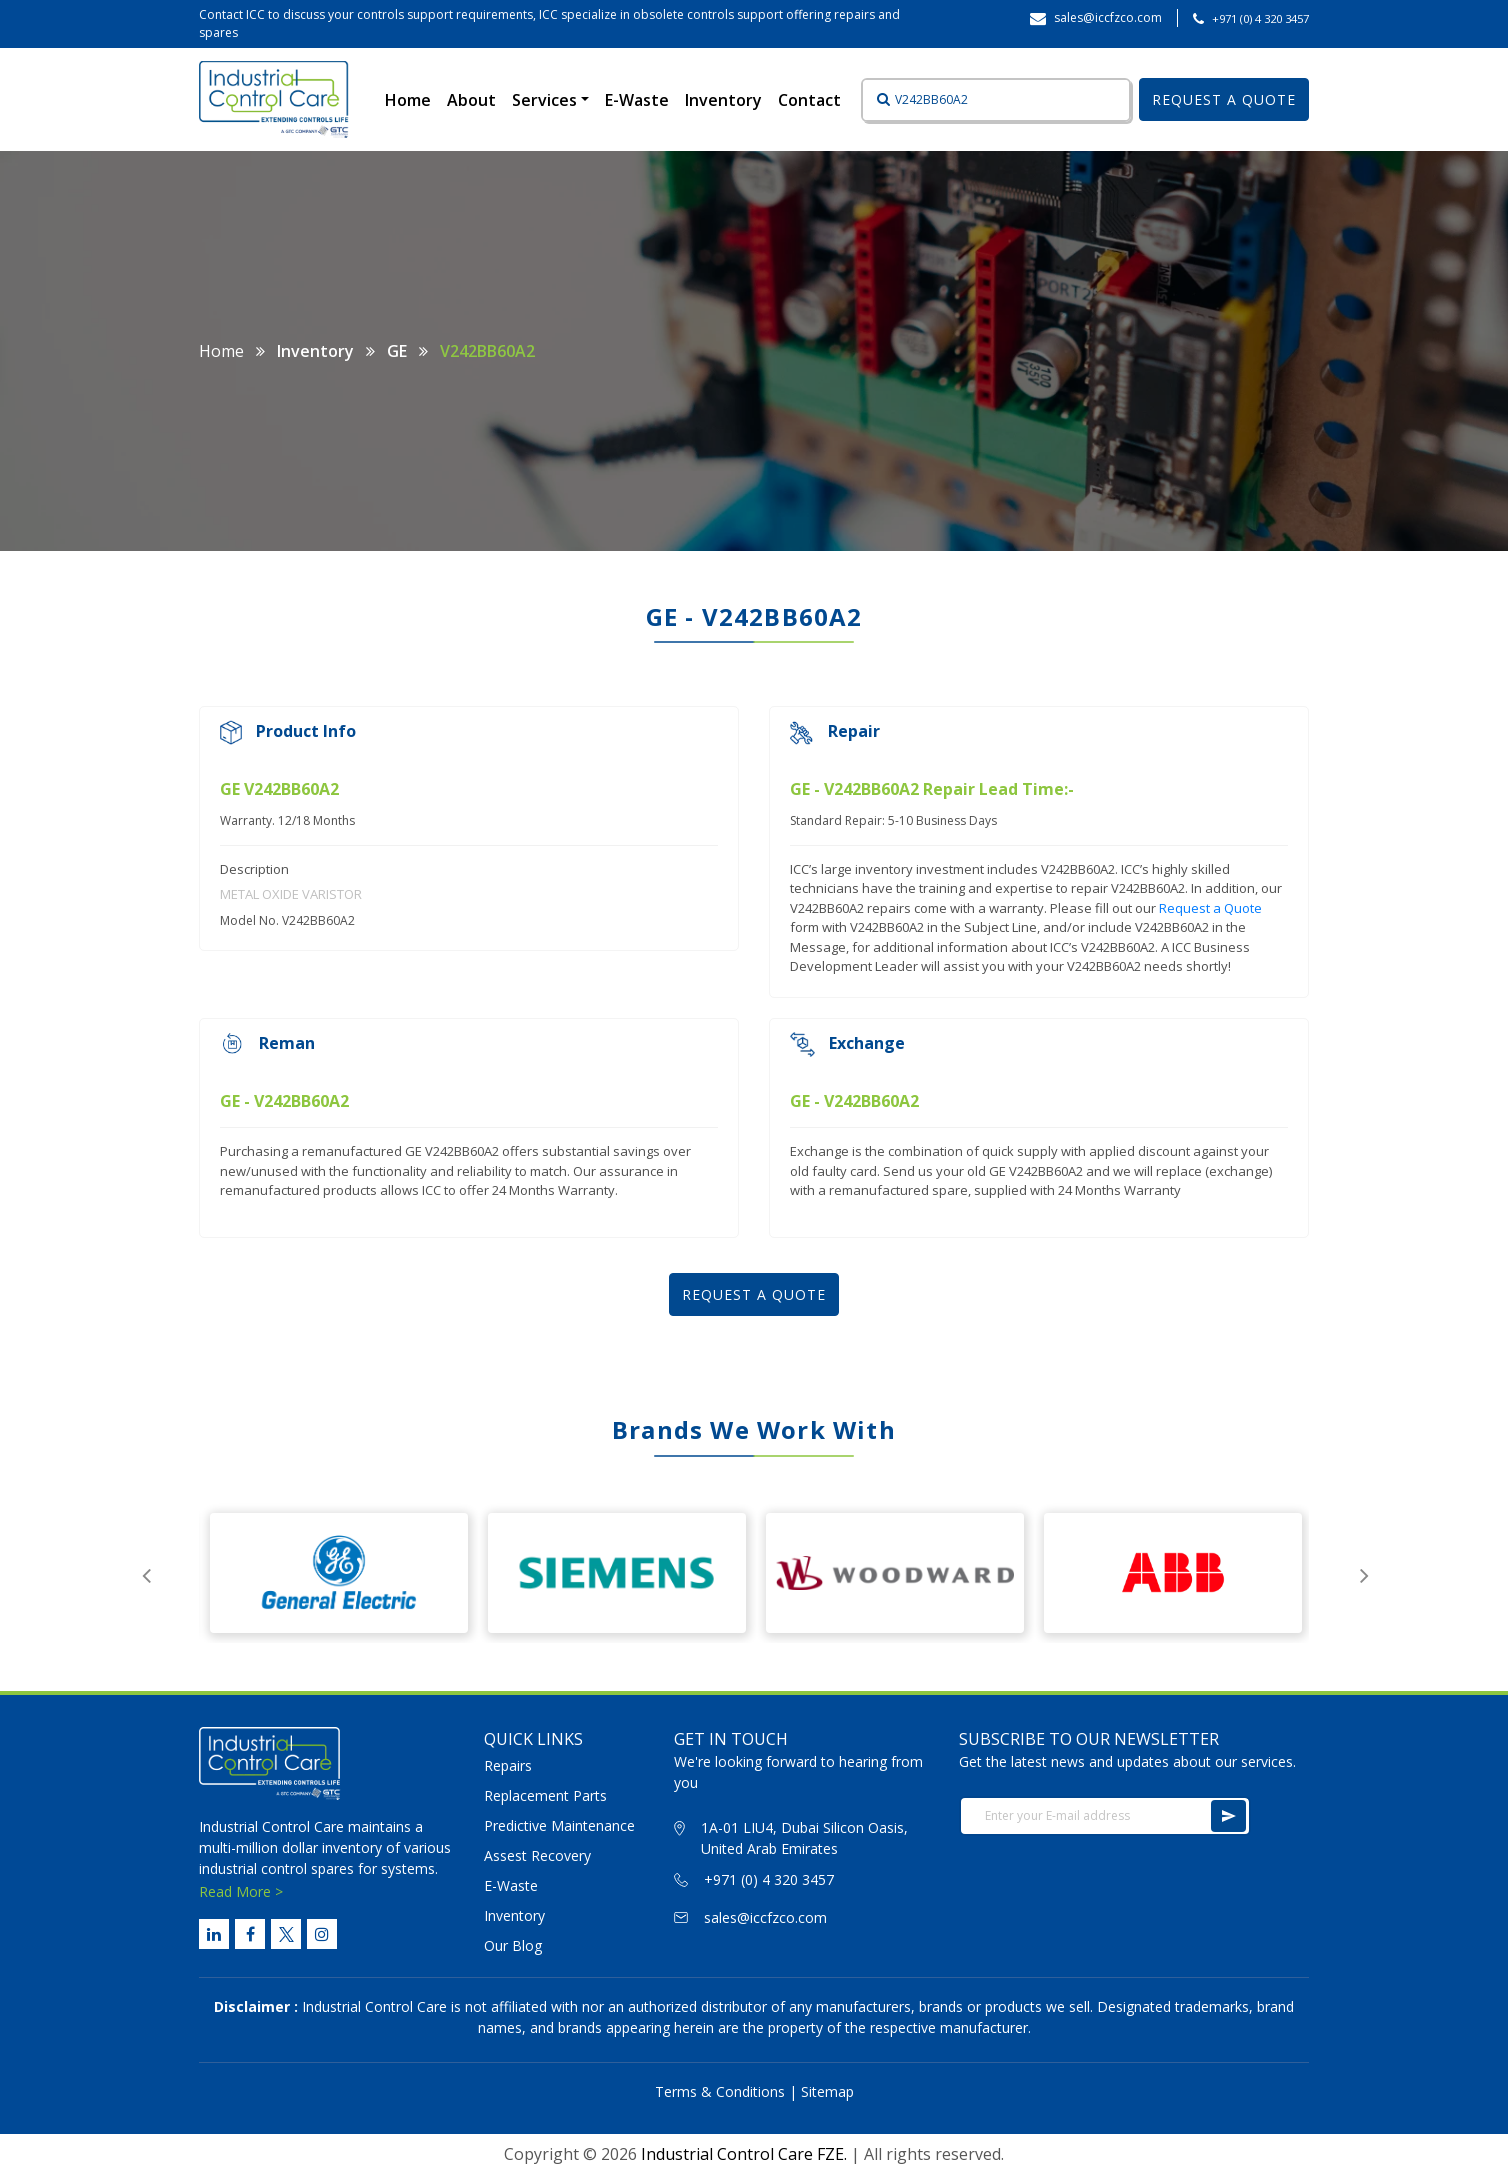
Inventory (723, 100)
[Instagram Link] (322, 1934)
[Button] (877, 100)
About (471, 100)
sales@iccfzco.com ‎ (1109, 17)
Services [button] (546, 100)
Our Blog (513, 1945)
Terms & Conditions (720, 2091)
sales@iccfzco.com (765, 1917)
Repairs (508, 1765)
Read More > (241, 1891)
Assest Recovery (537, 1855)
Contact (809, 100)
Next (1364, 1573)
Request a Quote (1210, 908)
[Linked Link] (214, 1934)
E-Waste (637, 100)
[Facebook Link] (250, 1934)
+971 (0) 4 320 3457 (1260, 18)
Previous (146, 1573)
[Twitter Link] (286, 1934)
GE (397, 351)
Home (412, 99)
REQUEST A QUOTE (1224, 99)
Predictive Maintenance (559, 1825)
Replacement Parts (545, 1795)
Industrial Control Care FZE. (744, 2154)
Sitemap (827, 2091)
